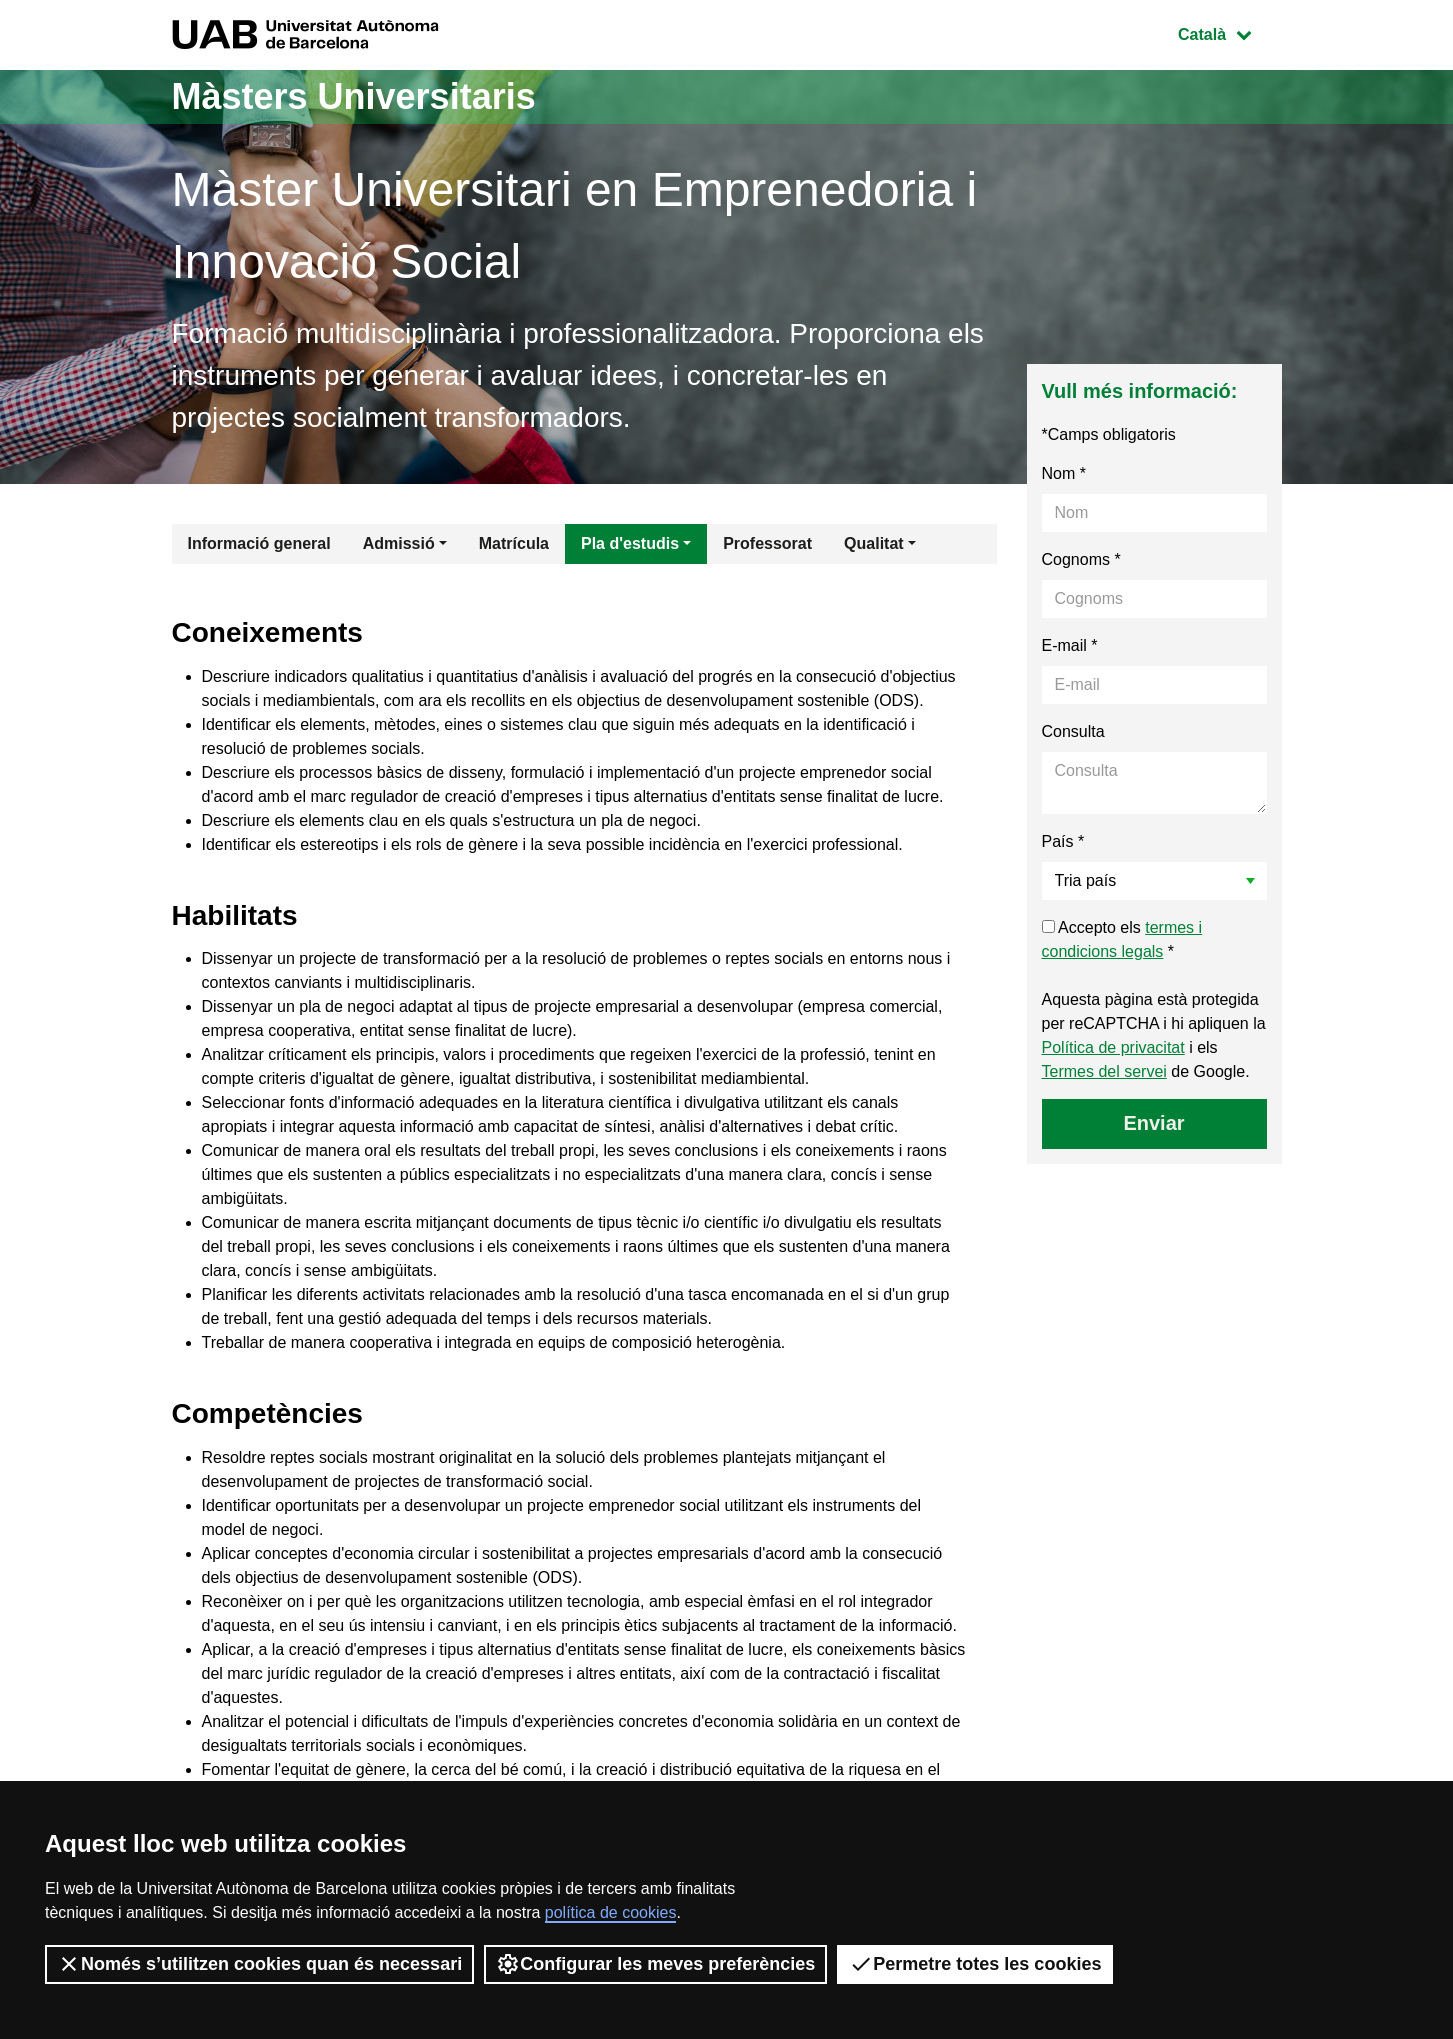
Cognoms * (1081, 559)
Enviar (1153, 1123)
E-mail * (1070, 645)
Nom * (1064, 473)
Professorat (767, 543)
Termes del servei (1104, 1071)
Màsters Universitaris (354, 96)
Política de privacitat (1113, 1047)
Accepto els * (1122, 939)
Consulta (1073, 731)
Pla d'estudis (630, 543)
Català (1229, 32)
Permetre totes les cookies (975, 1964)
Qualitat (874, 543)
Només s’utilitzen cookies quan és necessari (259, 1964)
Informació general (259, 543)
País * (1063, 841)
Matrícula (514, 543)
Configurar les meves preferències (655, 1964)
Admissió (399, 543)
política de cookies (611, 1912)
